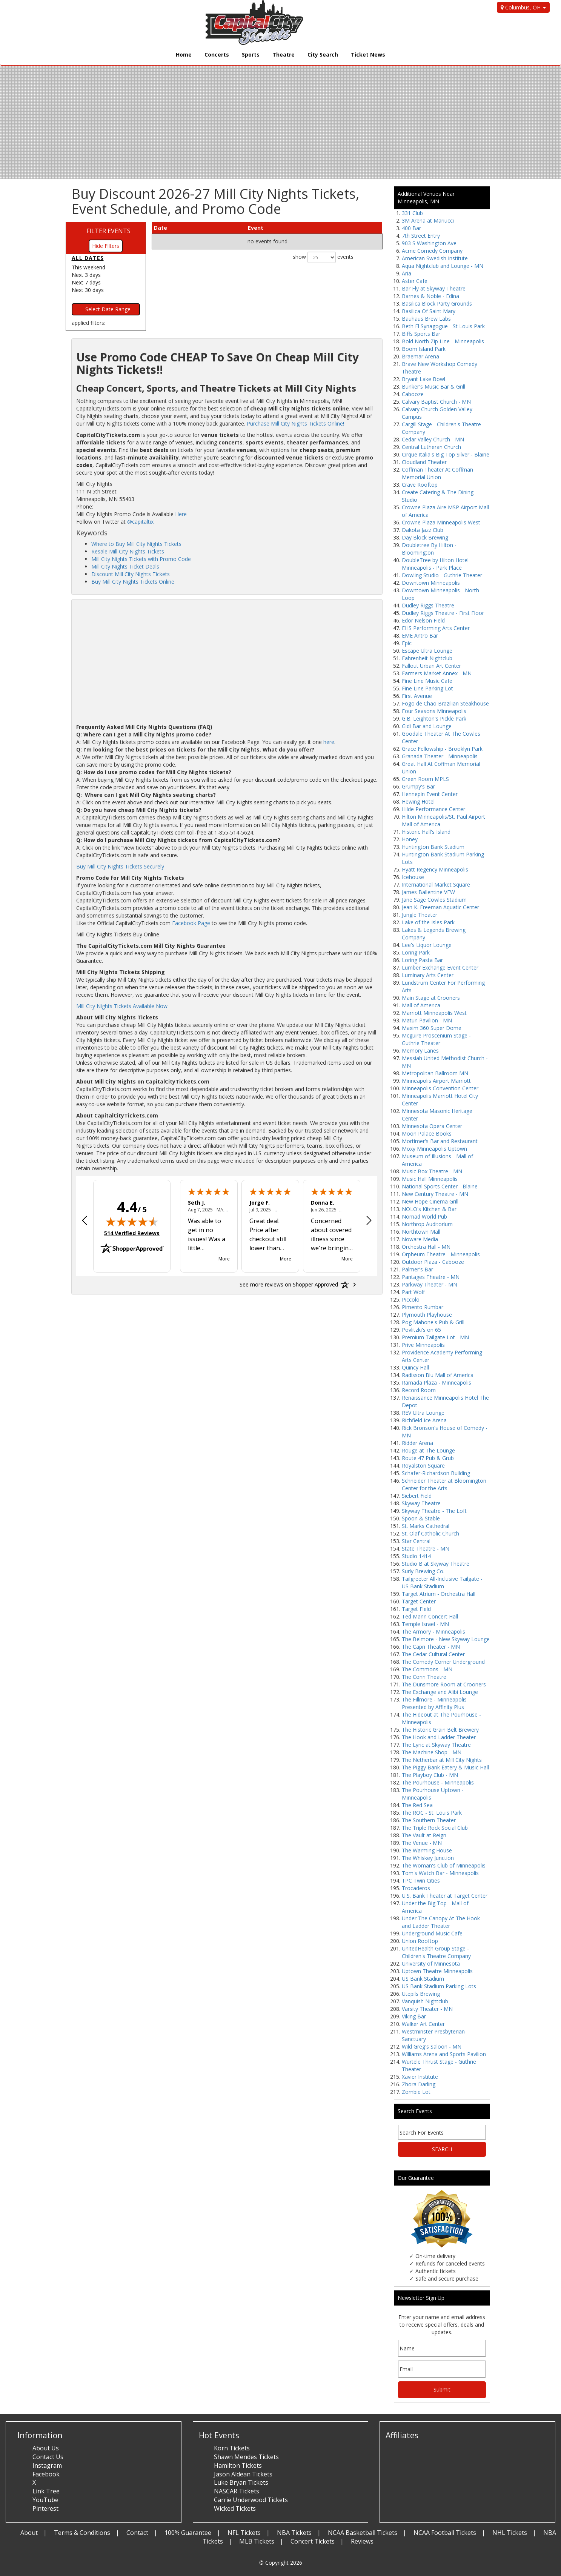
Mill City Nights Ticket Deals (125, 566)
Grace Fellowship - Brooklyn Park (442, 748)
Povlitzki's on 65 (421, 1329)
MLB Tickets (256, 2541)
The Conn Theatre (424, 1676)
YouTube (45, 2500)
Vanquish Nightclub (425, 2001)
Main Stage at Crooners (431, 997)
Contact (137, 2532)
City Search (322, 54)
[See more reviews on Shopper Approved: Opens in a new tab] (289, 1284)
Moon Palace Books (427, 1133)
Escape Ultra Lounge (427, 650)
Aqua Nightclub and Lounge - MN (442, 265)
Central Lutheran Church (431, 446)
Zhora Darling (418, 2084)
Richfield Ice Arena (424, 1420)
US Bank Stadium (423, 1978)
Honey (410, 839)
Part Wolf (413, 1292)
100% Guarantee (187, 2532)
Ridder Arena (417, 1442)
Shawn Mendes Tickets (246, 2457)
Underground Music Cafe (432, 1933)
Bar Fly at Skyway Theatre (434, 288)
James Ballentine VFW (428, 892)
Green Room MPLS (425, 778)
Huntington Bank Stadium (433, 846)
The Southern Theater (429, 1820)
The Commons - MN (427, 1669)
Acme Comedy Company (432, 250)
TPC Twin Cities (421, 1880)
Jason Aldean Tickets (243, 2474)
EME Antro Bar (420, 635)
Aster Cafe (414, 280)
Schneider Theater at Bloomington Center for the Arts (444, 1484)
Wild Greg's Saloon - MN (431, 2046)
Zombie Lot (416, 2091)
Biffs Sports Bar (421, 333)
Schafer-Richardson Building (436, 1473)
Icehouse (413, 877)
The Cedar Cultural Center (433, 1654)
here (328, 741)
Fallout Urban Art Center (431, 665)
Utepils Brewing (421, 1993)
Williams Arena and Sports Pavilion (444, 2054)
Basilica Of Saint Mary (428, 311)
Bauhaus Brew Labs (426, 318)
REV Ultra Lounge (423, 1412)
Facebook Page (191, 923)
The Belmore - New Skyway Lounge (446, 1639)
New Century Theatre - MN (435, 1193)
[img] (132, 1222)
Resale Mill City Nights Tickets (127, 551)
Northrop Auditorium (427, 1224)
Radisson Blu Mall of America (437, 1375)
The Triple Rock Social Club (435, 1827)
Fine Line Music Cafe (427, 680)
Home (184, 54)
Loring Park (416, 952)
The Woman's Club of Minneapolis (444, 1865)
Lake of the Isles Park (428, 922)
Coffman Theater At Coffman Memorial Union (437, 473)
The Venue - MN (422, 1842)
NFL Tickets (244, 2532)
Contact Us (47, 2457)
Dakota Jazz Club (422, 529)
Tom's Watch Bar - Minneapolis (440, 1873)
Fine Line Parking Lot (427, 688)
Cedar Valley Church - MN (433, 439)
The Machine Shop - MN (431, 1752)
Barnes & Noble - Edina (430, 296)
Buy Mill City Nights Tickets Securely (120, 866)
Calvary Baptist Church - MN (436, 401)
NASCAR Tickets (236, 2491)
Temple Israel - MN (425, 1624)
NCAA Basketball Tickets (362, 2532)
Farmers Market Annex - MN (437, 673)
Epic (407, 643)
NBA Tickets (294, 2532)
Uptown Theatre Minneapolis (437, 1971)
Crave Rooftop (420, 484)
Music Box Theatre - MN (432, 1171)
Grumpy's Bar (418, 786)
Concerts (216, 54)
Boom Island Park (424, 348)
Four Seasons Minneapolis (434, 711)
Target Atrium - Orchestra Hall (438, 1593)
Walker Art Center (423, 2023)
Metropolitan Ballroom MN (435, 1073)
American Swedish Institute (435, 258)
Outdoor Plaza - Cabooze (433, 1261)
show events (323, 257)
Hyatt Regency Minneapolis (435, 869)
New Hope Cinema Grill (430, 1201)
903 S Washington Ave (429, 243)
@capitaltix (140, 521)
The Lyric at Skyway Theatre (436, 1744)
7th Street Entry (421, 235)
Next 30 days (88, 290)
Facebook (46, 2474)
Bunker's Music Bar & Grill (433, 386)
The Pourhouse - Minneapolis (438, 1782)
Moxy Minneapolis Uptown (434, 1148)
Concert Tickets (312, 2541)
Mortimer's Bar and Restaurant (440, 1141)
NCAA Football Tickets (444, 2532)
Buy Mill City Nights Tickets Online (132, 581)
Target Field (416, 1608)
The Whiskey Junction (428, 1857)
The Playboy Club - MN (430, 1774)
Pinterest (45, 2508)
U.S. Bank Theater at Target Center (444, 1895)
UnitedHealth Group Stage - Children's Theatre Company (436, 1952)
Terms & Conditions (82, 2532)
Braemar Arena (420, 356)
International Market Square (436, 884)
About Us (45, 2448)
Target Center (419, 1601)
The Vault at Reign (424, 1835)
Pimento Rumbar (422, 1307)
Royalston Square (423, 1465)
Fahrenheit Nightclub (427, 658)
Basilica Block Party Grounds (437, 303)
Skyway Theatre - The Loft (434, 1510)
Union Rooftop (420, 1940)
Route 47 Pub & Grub (428, 1458)
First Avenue (417, 695)
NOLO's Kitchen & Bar (429, 1209)
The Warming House (427, 1850)
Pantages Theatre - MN (431, 1276)
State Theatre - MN (425, 1548)
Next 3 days (86, 274)
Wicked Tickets (235, 2508)
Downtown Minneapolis (431, 582)
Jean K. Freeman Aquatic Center (440, 907)
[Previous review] (84, 1221)
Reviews (362, 2541)
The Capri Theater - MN (431, 1646)
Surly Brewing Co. (423, 1571)
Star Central (416, 1541)
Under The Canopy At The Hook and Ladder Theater (441, 1922)
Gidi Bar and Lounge (427, 726)
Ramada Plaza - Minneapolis (436, 1382)
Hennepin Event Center (430, 794)
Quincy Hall (415, 1367)
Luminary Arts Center (427, 975)
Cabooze (413, 394)
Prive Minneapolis (423, 1344)
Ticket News (368, 54)
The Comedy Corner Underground (443, 1661)
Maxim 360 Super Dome (431, 1027)
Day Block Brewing (425, 537)
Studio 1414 (416, 1556)
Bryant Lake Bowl (423, 379)
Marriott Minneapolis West (434, 1012)
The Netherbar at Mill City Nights (442, 1759)
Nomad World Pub (424, 1216)
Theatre (283, 54)
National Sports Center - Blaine (440, 1186)
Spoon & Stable (421, 1518)
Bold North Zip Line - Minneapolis (443, 341)
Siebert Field (417, 1495)
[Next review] (369, 1221)
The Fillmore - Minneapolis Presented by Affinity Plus (434, 1703)
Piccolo (411, 1299)
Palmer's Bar (417, 1269)
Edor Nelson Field (423, 620)
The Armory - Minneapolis (433, 1631)
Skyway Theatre (421, 1503)
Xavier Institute (420, 2076)
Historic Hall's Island (426, 831)
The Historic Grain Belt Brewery (440, 1729)
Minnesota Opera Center (432, 1126)
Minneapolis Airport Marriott (436, 1080)
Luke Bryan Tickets (241, 2482)
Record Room (419, 1390)
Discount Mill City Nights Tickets (130, 574)
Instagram (47, 2465)
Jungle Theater (419, 914)
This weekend (88, 267)
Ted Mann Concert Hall (430, 1616)
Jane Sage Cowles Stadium (434, 899)
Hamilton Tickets (238, 2465)
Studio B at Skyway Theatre (435, 1563)
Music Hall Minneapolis (430, 1178)
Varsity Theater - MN (427, 2008)
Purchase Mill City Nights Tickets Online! (295, 423)
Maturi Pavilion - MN (427, 1020)
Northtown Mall (421, 1231)
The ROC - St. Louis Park (432, 1812)
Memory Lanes (420, 1050)
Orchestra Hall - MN (426, 1246)
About (29, 2532)
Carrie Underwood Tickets (251, 2500)
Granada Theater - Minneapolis (440, 756)
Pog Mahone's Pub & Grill (433, 1322)
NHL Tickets (509, 2532)
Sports (251, 54)
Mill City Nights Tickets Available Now (122, 1006)
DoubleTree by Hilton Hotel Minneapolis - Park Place (435, 563)
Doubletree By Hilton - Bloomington (429, 548)
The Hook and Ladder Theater (439, 1737)
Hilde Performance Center (433, 809)
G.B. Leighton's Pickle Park (434, 718)
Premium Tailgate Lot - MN (435, 1337)
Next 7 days (86, 282)
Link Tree (46, 2491)
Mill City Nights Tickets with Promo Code (141, 559)
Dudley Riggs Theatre (428, 605)
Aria (406, 273)
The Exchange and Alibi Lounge (440, 1691)
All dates (88, 257)
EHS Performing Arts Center (436, 628)
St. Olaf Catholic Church (430, 1533)
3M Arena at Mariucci (428, 220)
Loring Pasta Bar (422, 960)
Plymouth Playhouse (427, 1314)
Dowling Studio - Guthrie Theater (442, 575)
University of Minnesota (431, 1963)
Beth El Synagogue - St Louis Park (443, 326)
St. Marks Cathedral (425, 1525)
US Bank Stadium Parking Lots (439, 1986)
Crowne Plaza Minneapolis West (441, 522)
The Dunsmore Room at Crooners (444, 1684)
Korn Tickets (232, 2448)
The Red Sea (417, 1805)
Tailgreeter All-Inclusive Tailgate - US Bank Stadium (442, 1582)
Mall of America (421, 1005)
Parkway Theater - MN (429, 1284)
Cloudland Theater (424, 462)
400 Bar (411, 228)
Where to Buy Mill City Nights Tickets (136, 543)
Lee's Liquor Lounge (427, 944)
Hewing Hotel (418, 801)
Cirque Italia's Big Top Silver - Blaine (445, 454)
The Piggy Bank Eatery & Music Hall (445, 1767)
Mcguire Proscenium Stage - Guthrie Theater (436, 1039)
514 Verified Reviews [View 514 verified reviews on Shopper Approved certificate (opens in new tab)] (132, 1233)
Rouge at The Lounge (428, 1450)
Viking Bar (414, 2016)
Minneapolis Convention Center (440, 1088)
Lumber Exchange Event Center (440, 967)
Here (181, 514)
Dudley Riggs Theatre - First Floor (443, 612)
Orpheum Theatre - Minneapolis (441, 1254)
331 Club (412, 213)
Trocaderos (416, 1888)
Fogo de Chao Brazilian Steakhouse (445, 703)
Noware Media (420, 1239)
